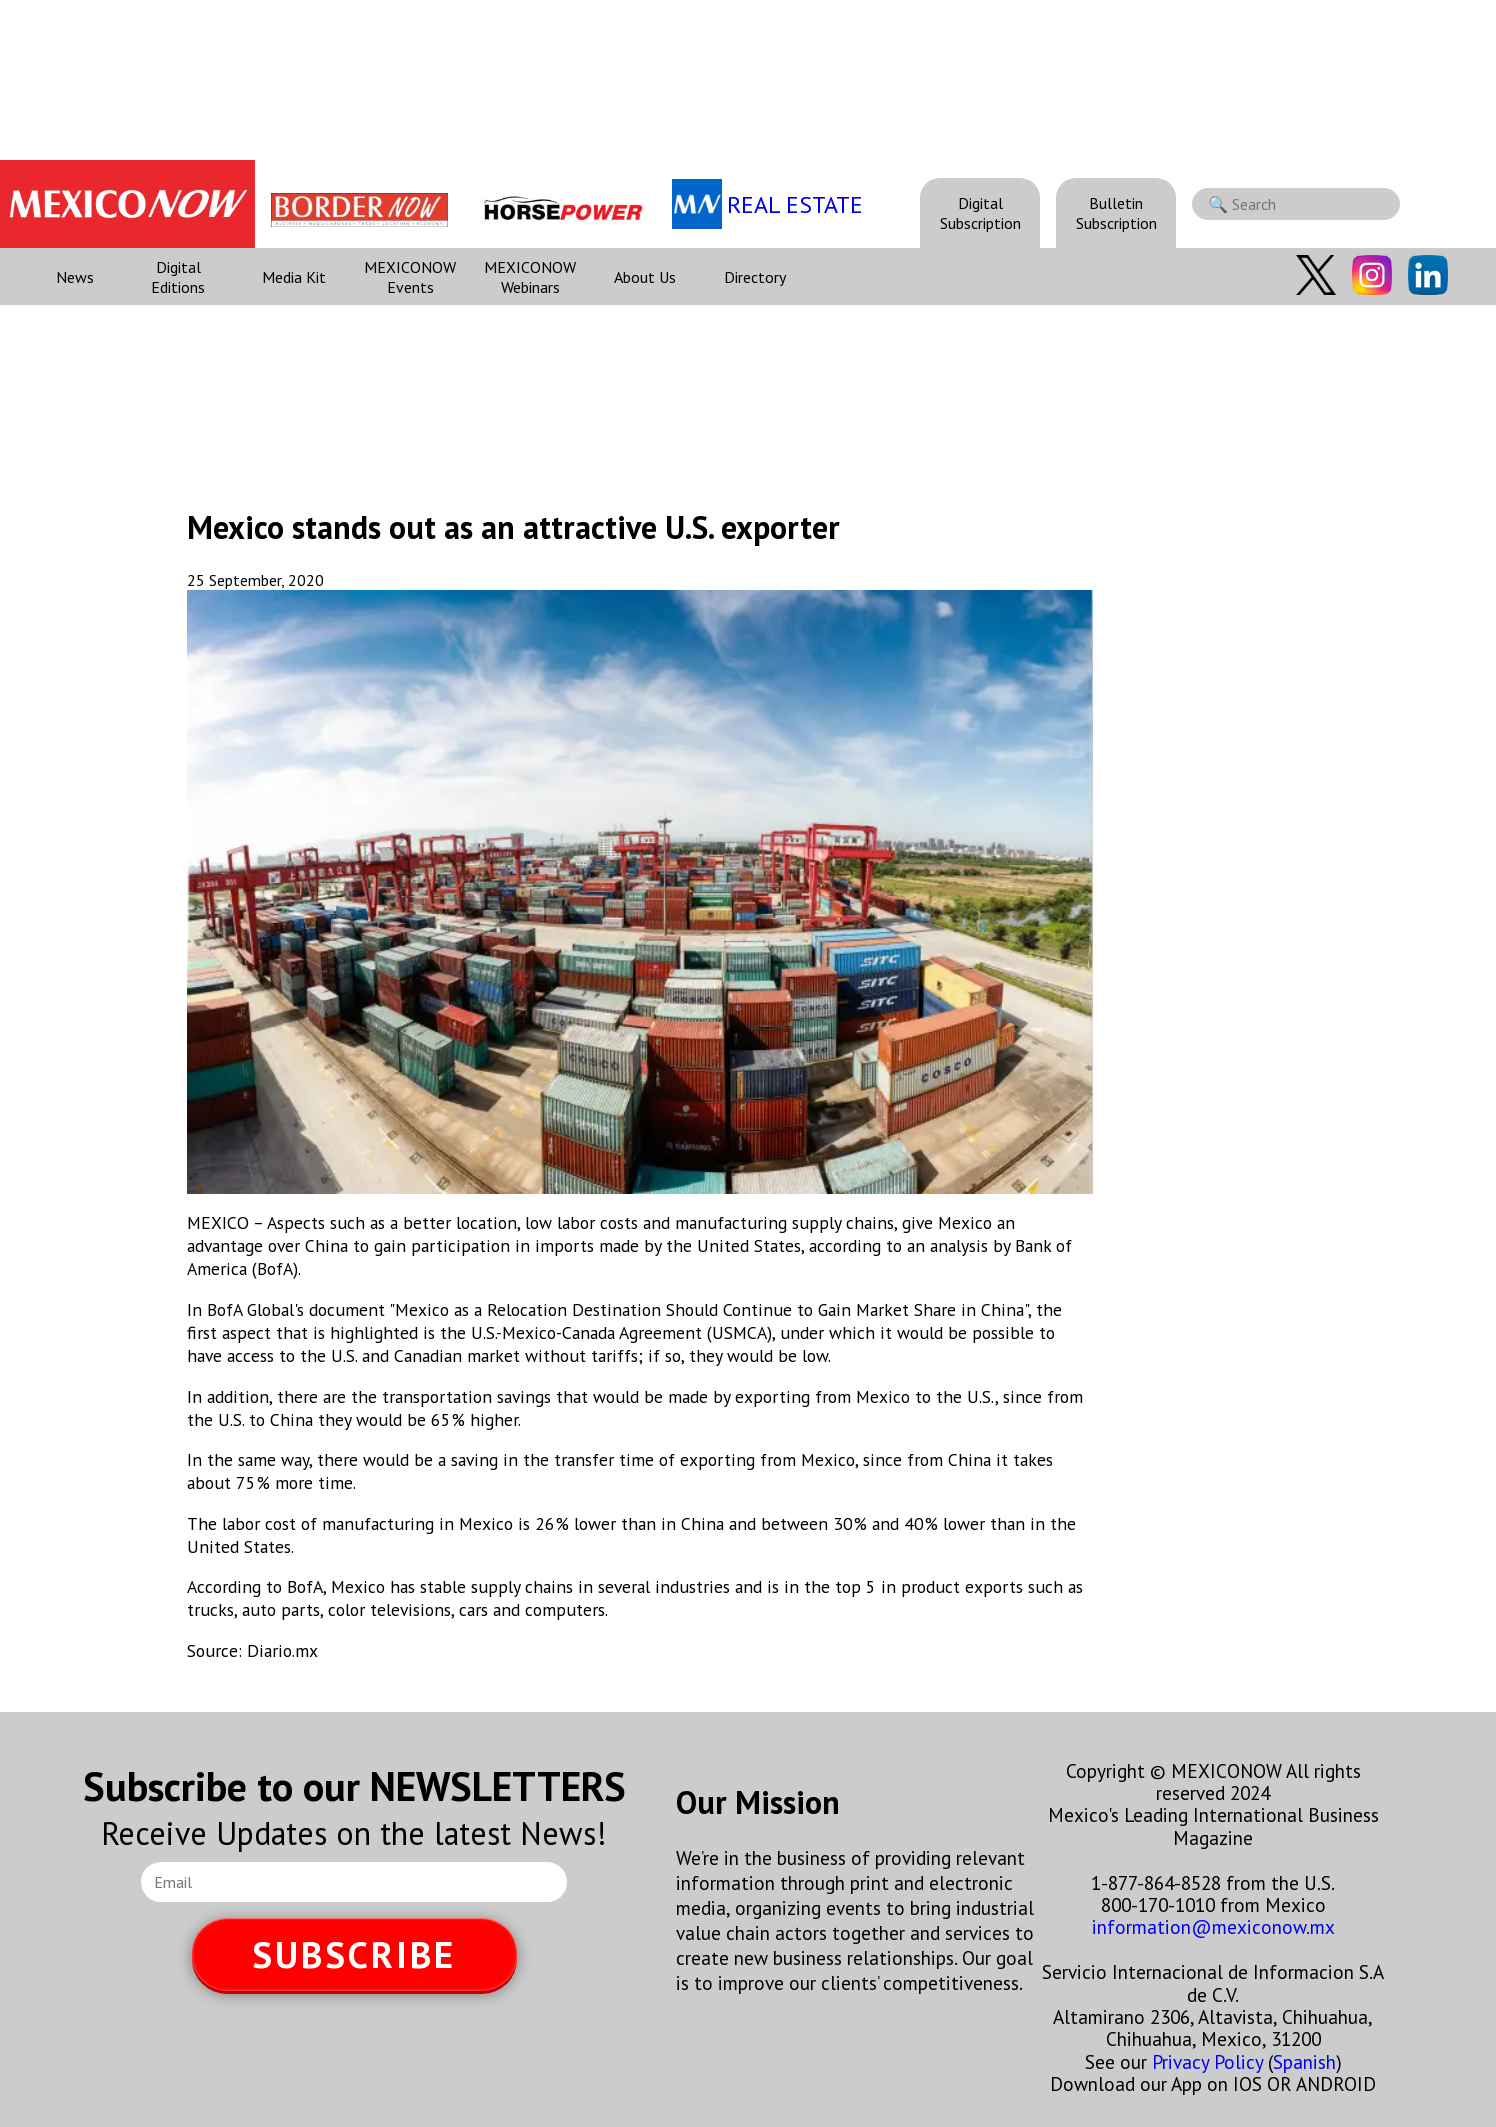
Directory (755, 277)
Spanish (1304, 2061)
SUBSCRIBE (354, 1954)
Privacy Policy (1207, 2061)
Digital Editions (178, 277)
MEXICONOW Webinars (530, 277)
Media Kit (294, 277)
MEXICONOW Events (410, 277)
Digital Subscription (980, 213)
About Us (645, 277)
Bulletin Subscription (1116, 213)
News (75, 277)
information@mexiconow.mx (1213, 1926)
